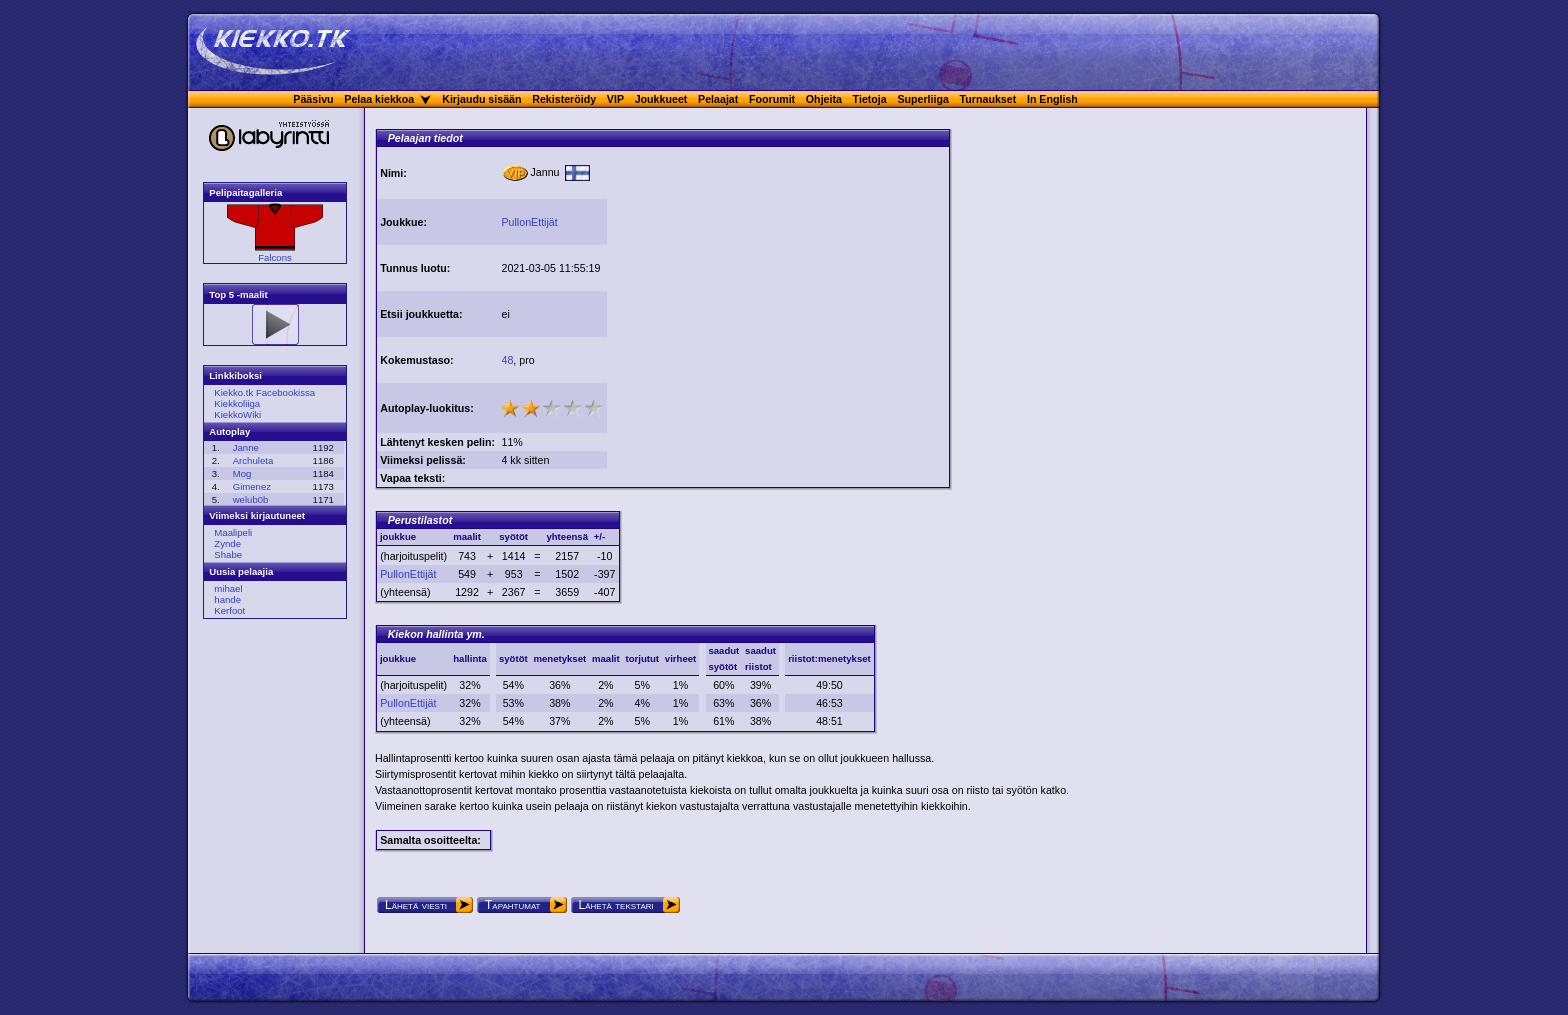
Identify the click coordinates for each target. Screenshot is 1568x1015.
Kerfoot (229, 610)
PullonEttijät (529, 222)
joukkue (398, 658)
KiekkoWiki (237, 414)
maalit (606, 658)
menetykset (559, 658)
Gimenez (252, 486)
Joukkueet (661, 99)
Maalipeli (233, 532)
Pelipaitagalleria (245, 192)
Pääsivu (313, 99)
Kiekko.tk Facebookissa (264, 392)
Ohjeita (824, 99)
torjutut (642, 658)
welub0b (251, 499)
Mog (242, 473)
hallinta (470, 658)
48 (507, 360)
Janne (246, 447)
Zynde (227, 543)
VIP (615, 99)
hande (227, 599)
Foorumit (772, 99)
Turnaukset (988, 99)
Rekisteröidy (564, 99)
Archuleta (253, 460)
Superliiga (923, 99)
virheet (680, 658)
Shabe (228, 554)
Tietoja (870, 99)
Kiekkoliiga (237, 403)
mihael (228, 588)
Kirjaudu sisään (481, 99)
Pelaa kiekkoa (379, 99)
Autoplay (229, 431)
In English (1052, 99)
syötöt (513, 658)
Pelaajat (718, 99)
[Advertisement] (778, 288)
